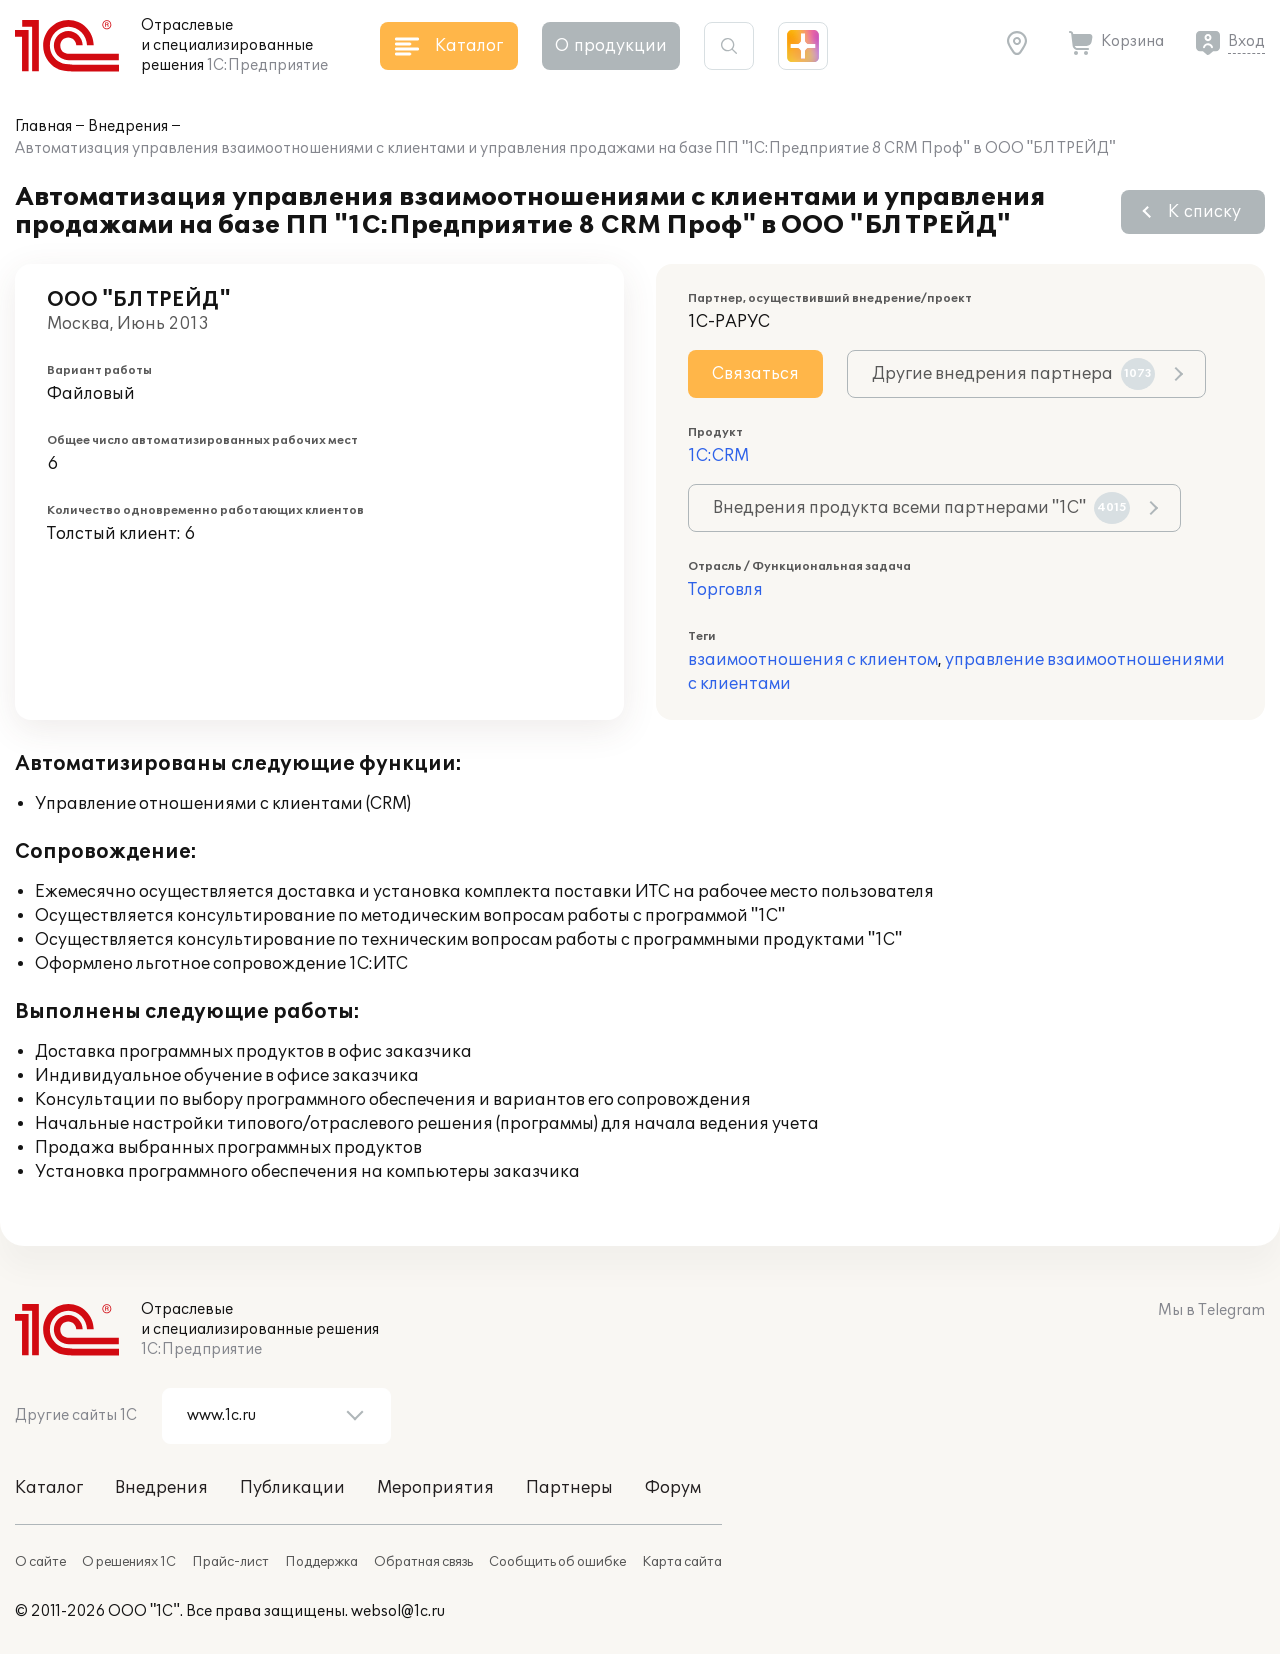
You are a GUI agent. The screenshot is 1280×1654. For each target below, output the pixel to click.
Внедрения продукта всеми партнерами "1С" (921, 508)
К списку (1204, 212)
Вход (1246, 41)
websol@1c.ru (398, 1611)
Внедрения (128, 126)
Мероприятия (435, 1488)
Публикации (292, 1488)
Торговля (725, 590)
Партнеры (569, 1488)
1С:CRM (718, 456)
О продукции (611, 46)
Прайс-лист (230, 1562)
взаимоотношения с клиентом (813, 660)
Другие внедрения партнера (1013, 374)
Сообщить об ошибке (557, 1562)
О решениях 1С (129, 1562)
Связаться (755, 374)
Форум (673, 1488)
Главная (43, 126)
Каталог (49, 1488)
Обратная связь (423, 1562)
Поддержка (321, 1562)
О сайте (40, 1562)
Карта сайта (682, 1562)
